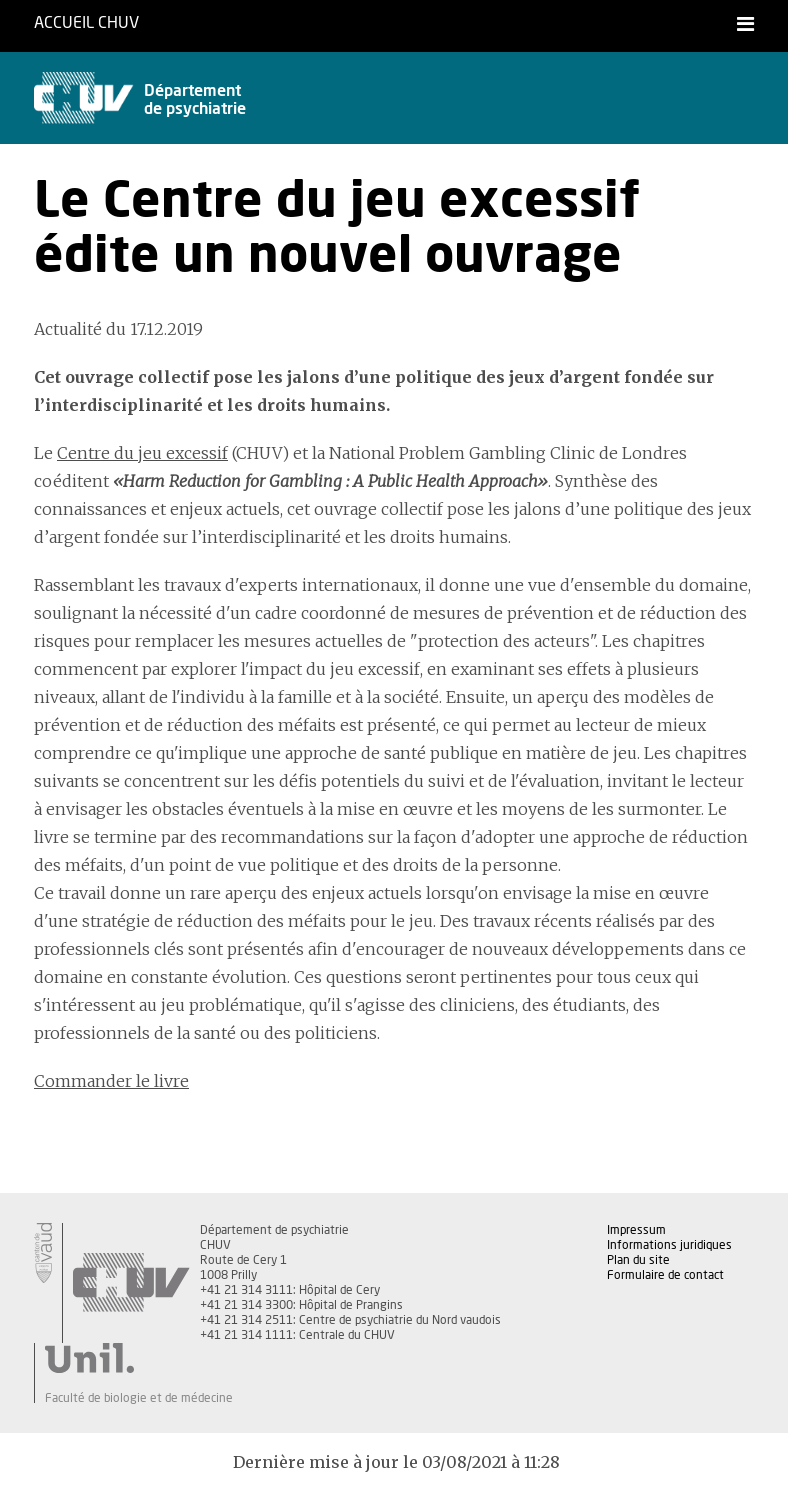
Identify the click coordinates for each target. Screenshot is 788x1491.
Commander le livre (111, 1081)
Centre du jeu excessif (142, 453)
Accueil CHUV (86, 23)
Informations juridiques (669, 1245)
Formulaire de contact (665, 1275)
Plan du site (638, 1260)
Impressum (636, 1230)
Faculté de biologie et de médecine (139, 1398)
